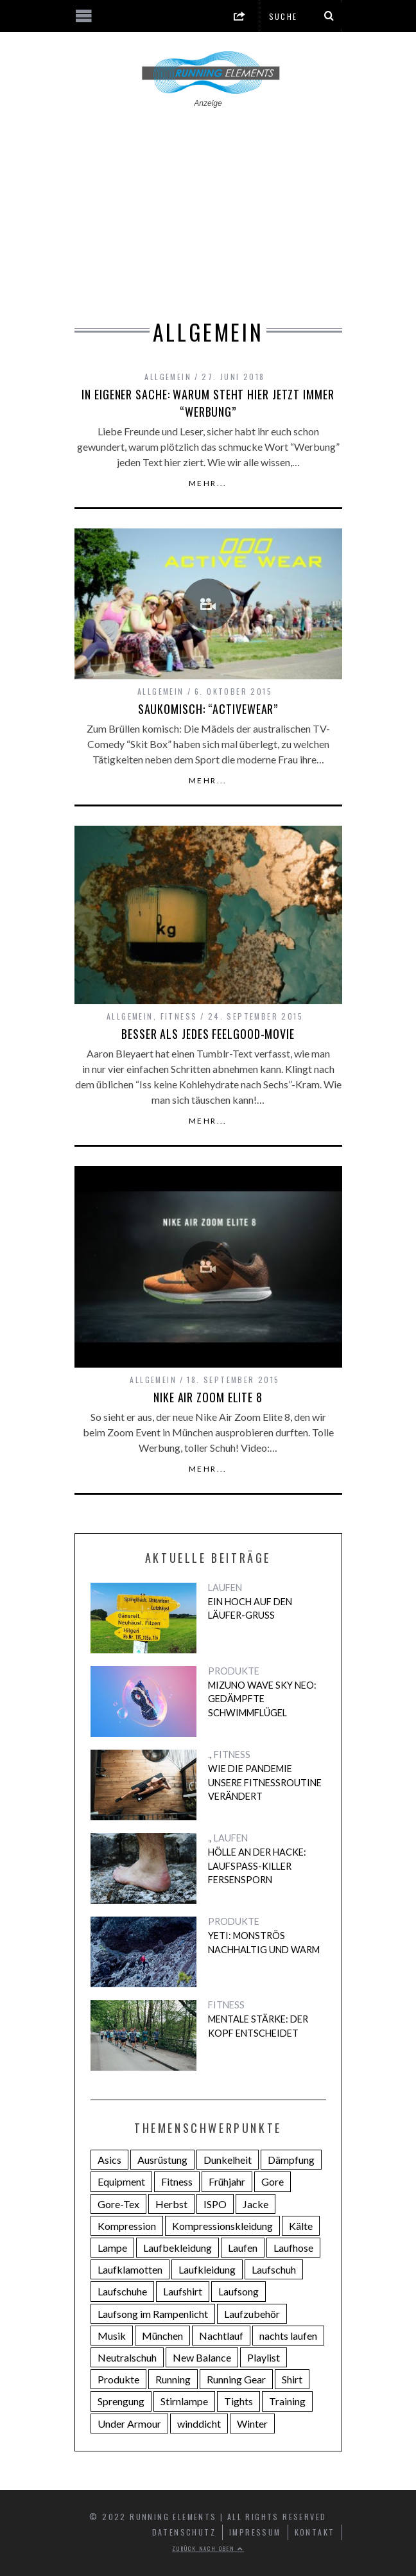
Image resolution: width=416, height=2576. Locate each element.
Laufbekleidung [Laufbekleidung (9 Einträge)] (177, 2247)
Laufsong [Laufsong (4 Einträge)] (238, 2291)
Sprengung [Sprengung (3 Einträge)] (121, 2401)
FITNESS (179, 1016)
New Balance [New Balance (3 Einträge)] (202, 2357)
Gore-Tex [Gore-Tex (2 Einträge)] (118, 2204)
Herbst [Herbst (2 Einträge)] (171, 2204)
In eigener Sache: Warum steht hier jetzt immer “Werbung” (208, 403)
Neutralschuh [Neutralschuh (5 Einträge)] (127, 2357)
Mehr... (208, 483)
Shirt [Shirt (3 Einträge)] (292, 2379)
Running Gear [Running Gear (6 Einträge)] (236, 2379)
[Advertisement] (208, 205)
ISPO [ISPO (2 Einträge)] (215, 2204)
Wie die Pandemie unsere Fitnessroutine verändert (265, 1782)
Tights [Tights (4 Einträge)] (238, 2401)
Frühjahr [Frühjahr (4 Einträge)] (227, 2181)
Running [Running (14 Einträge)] (173, 2379)
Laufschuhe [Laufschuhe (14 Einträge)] (122, 2291)
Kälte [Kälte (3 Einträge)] (301, 2226)
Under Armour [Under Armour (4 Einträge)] (129, 2423)
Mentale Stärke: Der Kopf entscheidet (258, 2026)
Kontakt (315, 2532)
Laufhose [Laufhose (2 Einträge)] (293, 2247)
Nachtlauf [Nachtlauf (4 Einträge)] (221, 2335)
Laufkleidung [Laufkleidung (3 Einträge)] (207, 2269)
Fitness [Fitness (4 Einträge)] (177, 2181)
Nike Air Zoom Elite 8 (208, 1397)
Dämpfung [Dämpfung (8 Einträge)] (291, 2160)
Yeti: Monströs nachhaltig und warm (264, 1942)
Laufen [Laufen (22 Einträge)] (242, 2247)
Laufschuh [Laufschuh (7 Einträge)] (274, 2269)
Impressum (255, 2532)
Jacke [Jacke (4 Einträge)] (255, 2204)
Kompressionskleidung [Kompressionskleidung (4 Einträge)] (222, 2226)
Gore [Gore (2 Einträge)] (272, 2181)
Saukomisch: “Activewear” (208, 709)
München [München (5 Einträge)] (162, 2335)
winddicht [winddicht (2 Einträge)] (199, 2423)
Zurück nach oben (208, 2548)
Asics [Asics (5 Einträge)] (109, 2160)
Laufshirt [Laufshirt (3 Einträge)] (182, 2291)
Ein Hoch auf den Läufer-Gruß (250, 1608)
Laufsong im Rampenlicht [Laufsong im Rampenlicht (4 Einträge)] (153, 2314)
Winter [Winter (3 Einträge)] (252, 2423)
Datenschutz (184, 2532)
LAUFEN (225, 1587)
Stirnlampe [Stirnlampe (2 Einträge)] (184, 2401)
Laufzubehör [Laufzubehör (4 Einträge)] (252, 2314)
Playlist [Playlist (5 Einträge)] (263, 2357)
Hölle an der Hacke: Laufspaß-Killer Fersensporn (257, 1866)
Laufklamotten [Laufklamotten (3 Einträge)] (130, 2269)
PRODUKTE (233, 1671)
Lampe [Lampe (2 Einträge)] (112, 2247)
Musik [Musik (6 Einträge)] (112, 2335)
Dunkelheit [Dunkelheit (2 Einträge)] (228, 2160)
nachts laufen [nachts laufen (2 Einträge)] (288, 2335)
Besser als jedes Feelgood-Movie (208, 1033)
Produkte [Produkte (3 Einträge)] (118, 2379)
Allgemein (167, 376)
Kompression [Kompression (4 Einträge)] (127, 2226)
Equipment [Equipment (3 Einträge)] (121, 2181)
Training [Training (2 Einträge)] (287, 2401)
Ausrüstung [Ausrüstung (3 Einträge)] (162, 2160)
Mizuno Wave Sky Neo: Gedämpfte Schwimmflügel (262, 1699)
